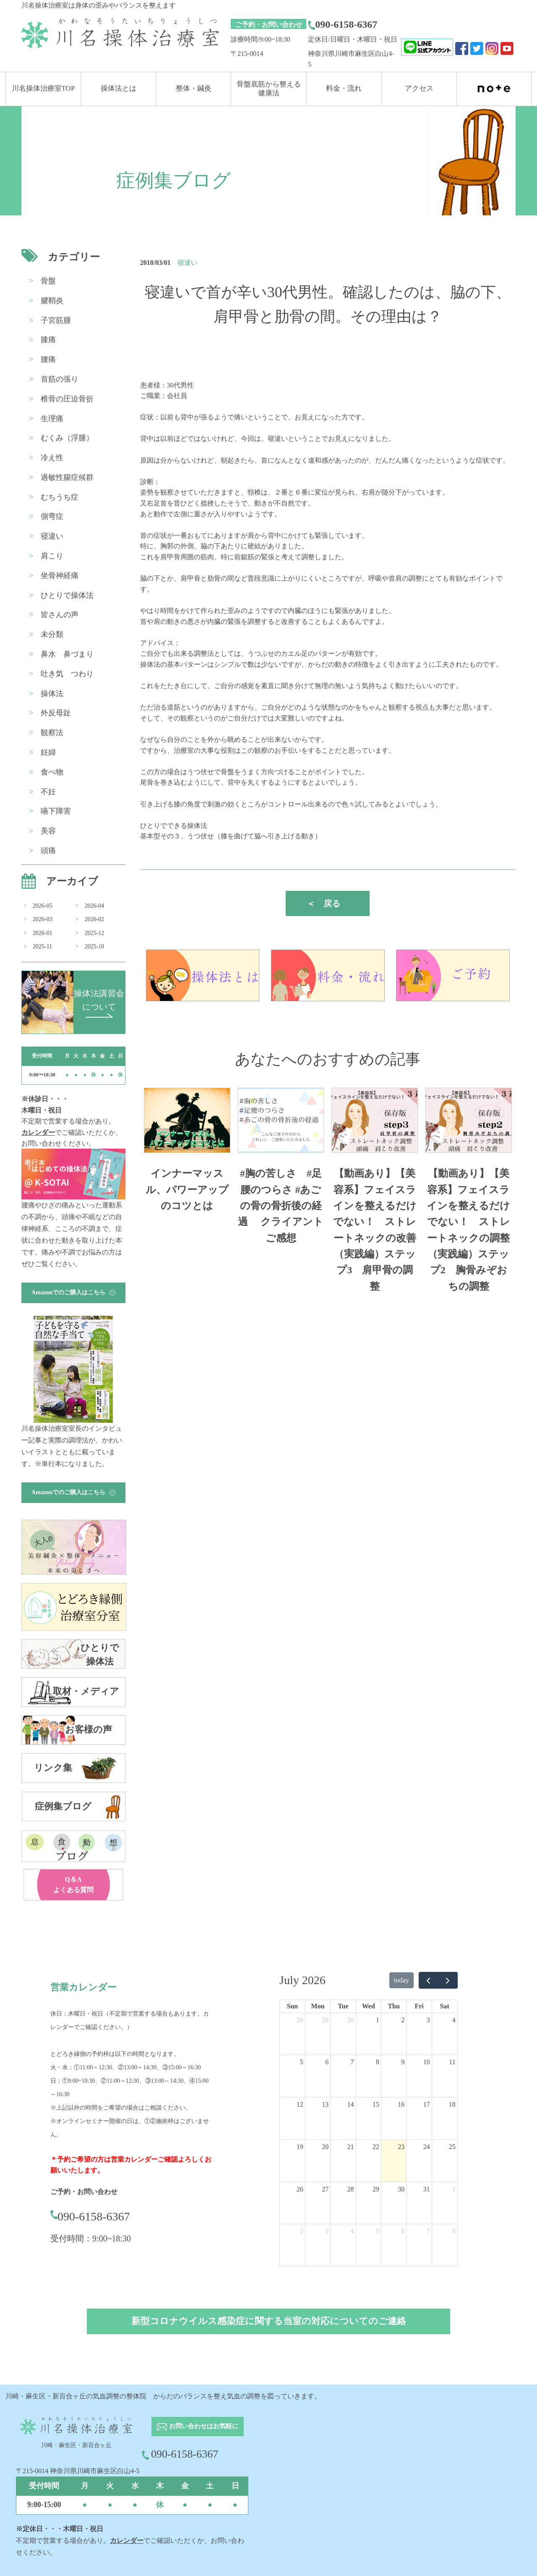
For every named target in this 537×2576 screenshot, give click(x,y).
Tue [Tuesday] (343, 2006)
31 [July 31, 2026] (426, 2189)
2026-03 (42, 919)
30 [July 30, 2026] (401, 2189)
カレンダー (38, 1132)
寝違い (52, 536)
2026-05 (42, 906)
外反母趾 (56, 713)
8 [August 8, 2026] (454, 2231)
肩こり (52, 556)
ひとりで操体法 (67, 595)
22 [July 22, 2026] (376, 2146)
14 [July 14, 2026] (350, 2104)
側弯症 (52, 516)
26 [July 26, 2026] (300, 2189)
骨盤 (48, 281)
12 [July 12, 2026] (300, 2104)
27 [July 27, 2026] (325, 2189)
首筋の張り (59, 379)
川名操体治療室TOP (43, 88)
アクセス (419, 88)
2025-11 (42, 946)
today (401, 1980)
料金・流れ (344, 88)
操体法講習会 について (99, 1003)
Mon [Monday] (318, 2006)
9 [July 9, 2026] (402, 2062)
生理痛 (52, 418)
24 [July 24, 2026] (426, 2146)
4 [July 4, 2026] (454, 2020)
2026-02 (94, 919)
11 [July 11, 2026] (452, 2062)
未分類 (52, 634)
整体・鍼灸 (193, 88)
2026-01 (42, 933)
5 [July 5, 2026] (301, 2062)
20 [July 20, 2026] (325, 2146)
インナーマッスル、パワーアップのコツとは (187, 1189)
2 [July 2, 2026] (402, 2020)
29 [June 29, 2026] (325, 2020)
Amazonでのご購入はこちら (73, 1292)
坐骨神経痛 (59, 575)
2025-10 (94, 946)
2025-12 (94, 933)
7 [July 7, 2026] (352, 2062)
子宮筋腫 (56, 320)
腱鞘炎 (52, 300)
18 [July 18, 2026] (452, 2104)
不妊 (48, 792)
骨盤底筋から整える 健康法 (269, 88)
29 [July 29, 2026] (376, 2189)
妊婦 (48, 752)
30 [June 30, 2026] (350, 2020)
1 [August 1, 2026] (454, 2189)
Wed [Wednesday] (368, 2006)
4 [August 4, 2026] (352, 2231)
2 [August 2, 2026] (301, 2231)
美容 (48, 831)
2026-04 (94, 906)
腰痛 (48, 359)
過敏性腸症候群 (67, 477)
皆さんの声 (59, 614)
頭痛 (48, 850)
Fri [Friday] (418, 2006)
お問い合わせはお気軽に (197, 2427)
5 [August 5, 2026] (377, 2231)
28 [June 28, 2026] (300, 2020)
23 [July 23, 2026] (401, 2146)
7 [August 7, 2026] (428, 2231)
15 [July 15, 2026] (376, 2104)
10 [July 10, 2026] (426, 2062)
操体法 (52, 693)
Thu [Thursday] (393, 2006)
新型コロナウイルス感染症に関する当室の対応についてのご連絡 (268, 2321)
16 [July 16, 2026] (401, 2104)
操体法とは (118, 88)
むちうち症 (59, 497)
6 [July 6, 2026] (326, 2062)
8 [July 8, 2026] (377, 2062)
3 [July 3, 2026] (428, 2020)
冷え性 (52, 457)
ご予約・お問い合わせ (268, 24)
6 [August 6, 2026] (402, 2231)
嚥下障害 (56, 811)
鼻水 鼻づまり (67, 654)
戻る (323, 903)
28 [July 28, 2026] (350, 2189)
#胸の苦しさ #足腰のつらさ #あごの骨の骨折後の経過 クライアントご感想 (280, 1205)
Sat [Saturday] (444, 2006)
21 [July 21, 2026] (350, 2146)
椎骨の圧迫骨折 (67, 399)
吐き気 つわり (67, 674)
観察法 (52, 732)
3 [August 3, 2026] (326, 2231)
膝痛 (48, 339)
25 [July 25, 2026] (452, 2146)
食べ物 (52, 772)
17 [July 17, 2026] (426, 2104)
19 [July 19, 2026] (300, 2146)
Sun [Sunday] (292, 2006)
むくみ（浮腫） (67, 438)
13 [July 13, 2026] (325, 2104)
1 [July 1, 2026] (377, 2020)
